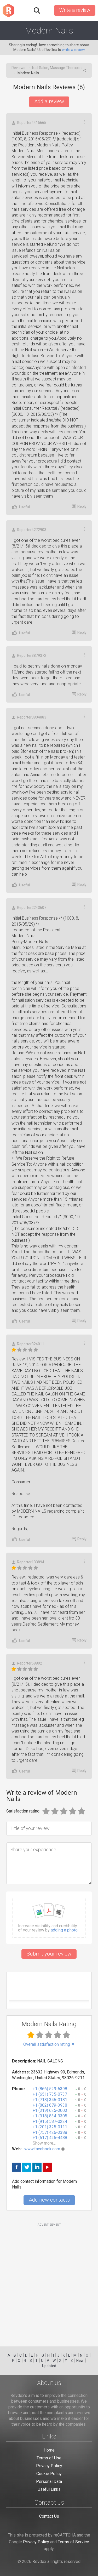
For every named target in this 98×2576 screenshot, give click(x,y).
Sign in (46, 10)
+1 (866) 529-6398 (50, 2088)
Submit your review (49, 1954)
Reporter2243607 (28, 907)
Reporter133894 (27, 1562)
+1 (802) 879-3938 (50, 2105)
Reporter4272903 (28, 530)
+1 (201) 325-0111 (50, 2126)
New (80, 2360)
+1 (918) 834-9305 (50, 2115)
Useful (20, 507)
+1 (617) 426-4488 (50, 2137)
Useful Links (49, 2489)
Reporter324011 (27, 1344)
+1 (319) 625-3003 (50, 2110)
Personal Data (49, 2481)
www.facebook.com (42, 2148)
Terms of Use (49, 2457)
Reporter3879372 (28, 655)
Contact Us (49, 2516)
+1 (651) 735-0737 (50, 2094)
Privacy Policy (49, 2465)
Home (49, 2450)
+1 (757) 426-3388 (50, 2132)
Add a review (49, 101)
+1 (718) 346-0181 (50, 2099)
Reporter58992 (26, 1663)
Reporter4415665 (28, 123)
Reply (79, 506)
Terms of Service (73, 2541)
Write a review (74, 10)
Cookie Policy (49, 2473)
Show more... (44, 2143)
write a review (73, 50)
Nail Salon (40, 68)
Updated (49, 2366)
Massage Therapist (66, 68)
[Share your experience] (49, 1863)
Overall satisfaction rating (49, 2044)
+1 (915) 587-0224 (50, 2121)
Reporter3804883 (28, 717)
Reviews (18, 68)
